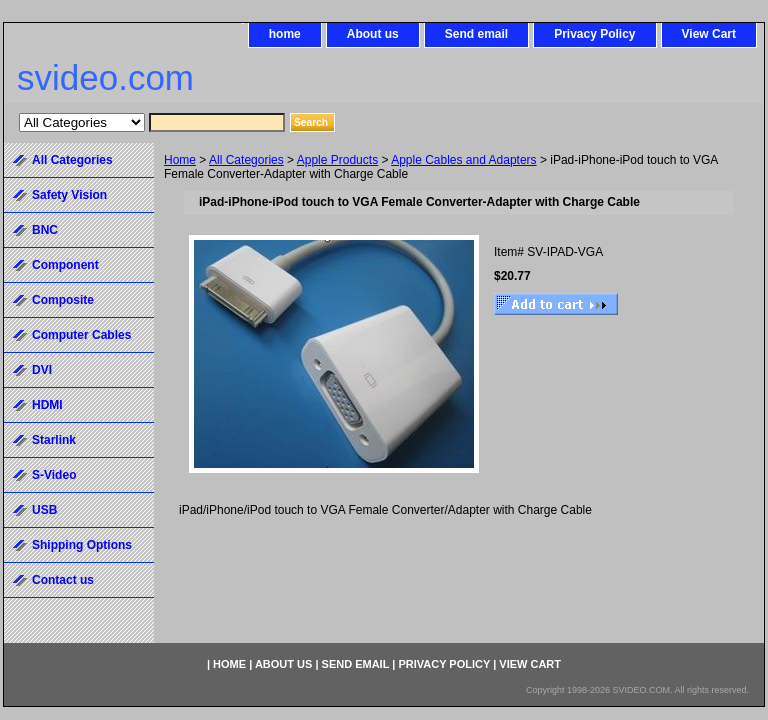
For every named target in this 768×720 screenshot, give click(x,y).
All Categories (246, 160)
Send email (476, 34)
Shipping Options (82, 545)
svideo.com (105, 77)
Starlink (54, 440)
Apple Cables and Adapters (463, 160)
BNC (45, 230)
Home (180, 160)
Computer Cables (81, 335)
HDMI (47, 405)
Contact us (63, 580)
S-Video (54, 475)
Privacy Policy (594, 34)
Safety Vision (69, 195)
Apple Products (337, 160)
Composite (63, 300)
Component (65, 265)
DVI (42, 370)
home (285, 34)
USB (44, 510)
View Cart (709, 34)
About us (373, 34)
